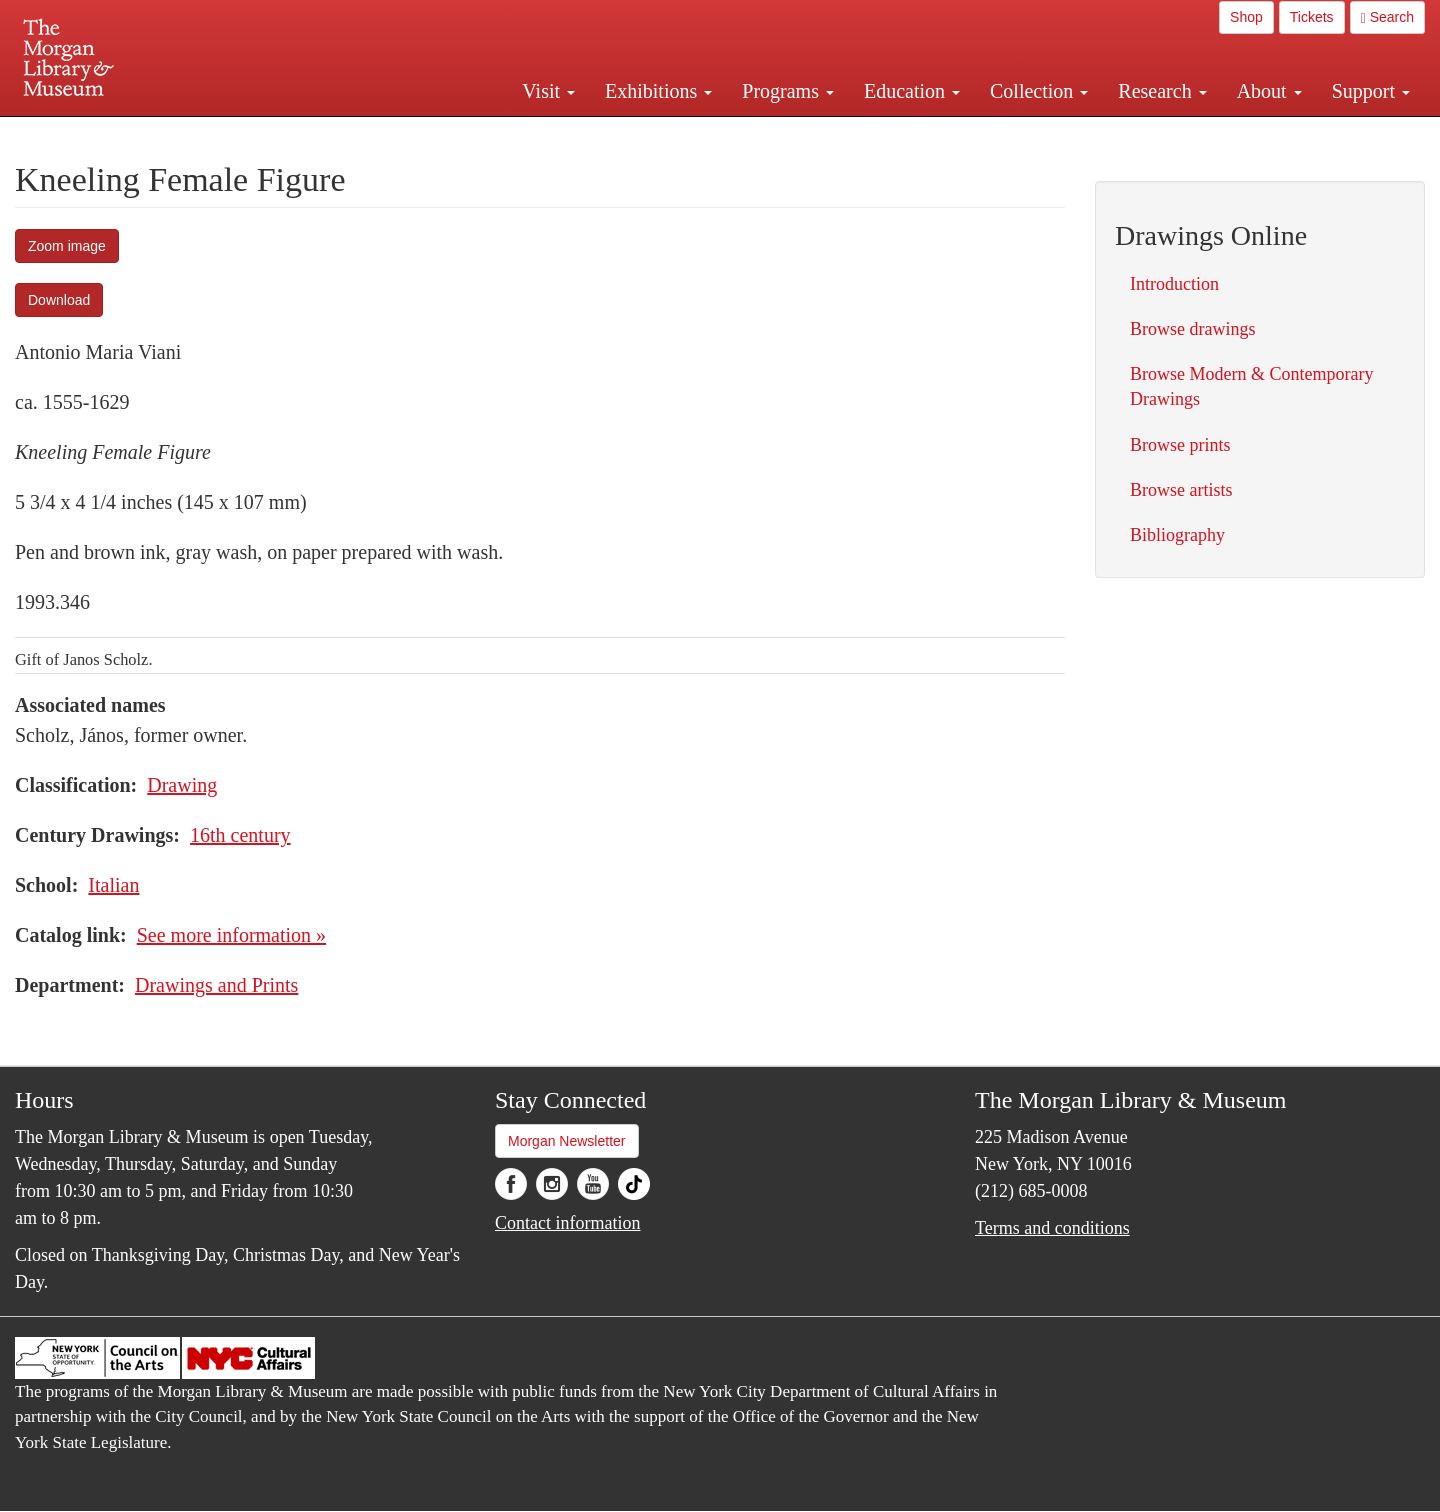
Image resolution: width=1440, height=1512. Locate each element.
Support (1371, 91)
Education (912, 91)
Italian (113, 885)
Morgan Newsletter (567, 1141)
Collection (1039, 91)
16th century (240, 835)
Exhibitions (658, 91)
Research (1162, 91)
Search (1387, 17)
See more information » (231, 935)
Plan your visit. (482, 134)
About (1269, 91)
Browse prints (1180, 445)
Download (59, 300)
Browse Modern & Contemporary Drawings (1251, 386)
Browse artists (1181, 490)
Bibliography (1177, 535)
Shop (1246, 17)
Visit (548, 91)
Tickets (1312, 17)
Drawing (182, 785)
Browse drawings (1192, 329)
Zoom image (67, 246)
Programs (788, 91)
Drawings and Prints (216, 985)
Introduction (1174, 284)
